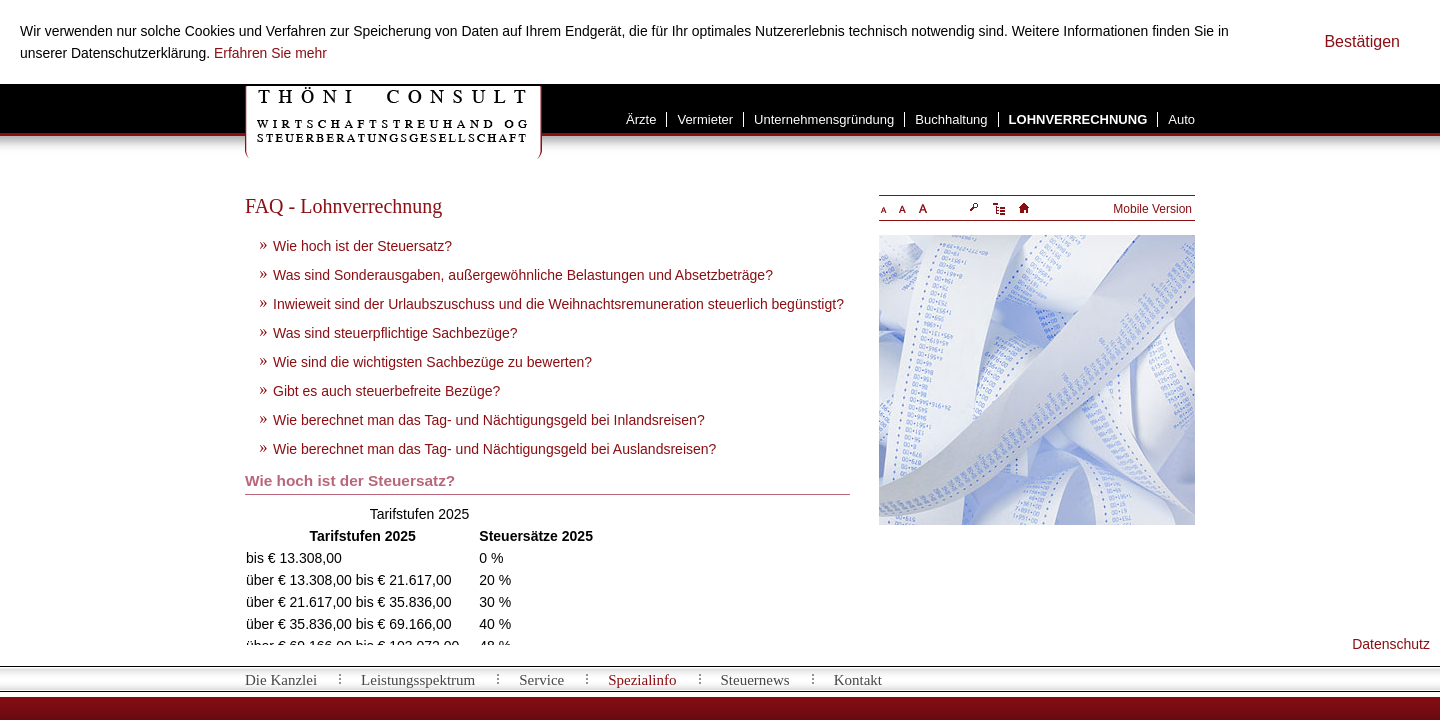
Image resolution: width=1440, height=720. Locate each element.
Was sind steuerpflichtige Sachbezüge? (395, 333)
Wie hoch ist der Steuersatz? (362, 246)
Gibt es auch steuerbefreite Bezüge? (386, 391)
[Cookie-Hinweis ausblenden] (1362, 42)
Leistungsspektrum (418, 680)
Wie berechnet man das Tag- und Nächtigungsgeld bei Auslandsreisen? (494, 449)
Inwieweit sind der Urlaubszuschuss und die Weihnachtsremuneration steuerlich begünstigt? (558, 304)
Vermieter (705, 119)
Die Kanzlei (281, 680)
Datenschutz (1391, 644)
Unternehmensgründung (824, 119)
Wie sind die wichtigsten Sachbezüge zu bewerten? (432, 362)
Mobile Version (1152, 209)
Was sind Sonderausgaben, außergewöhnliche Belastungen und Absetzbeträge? (523, 275)
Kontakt (858, 680)
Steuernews (755, 680)
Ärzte (641, 119)
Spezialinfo (642, 680)
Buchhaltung (951, 119)
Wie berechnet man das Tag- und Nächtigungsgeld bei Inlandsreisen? (489, 420)
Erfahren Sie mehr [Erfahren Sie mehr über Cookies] (270, 53)
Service (541, 680)
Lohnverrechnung (1078, 119)
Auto (1181, 119)
